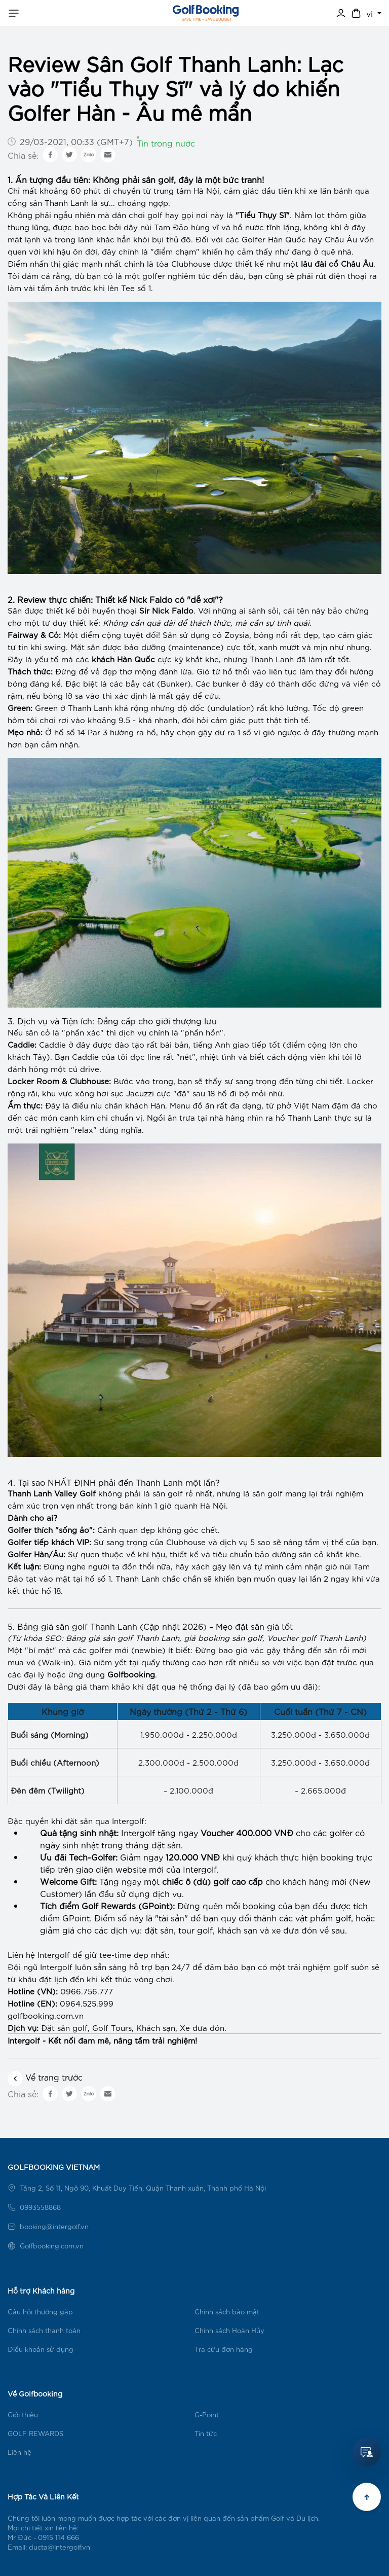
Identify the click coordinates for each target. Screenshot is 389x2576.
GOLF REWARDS (35, 2433)
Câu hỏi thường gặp (40, 2311)
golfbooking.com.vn (46, 2015)
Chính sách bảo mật (226, 2311)
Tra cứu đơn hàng (223, 2349)
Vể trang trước (45, 2076)
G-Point (206, 2414)
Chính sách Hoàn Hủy (229, 2330)
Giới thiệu (23, 2414)
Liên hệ (19, 2452)
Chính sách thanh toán (44, 2330)
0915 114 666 (58, 2537)
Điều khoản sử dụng (40, 2349)
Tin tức (205, 2433)
